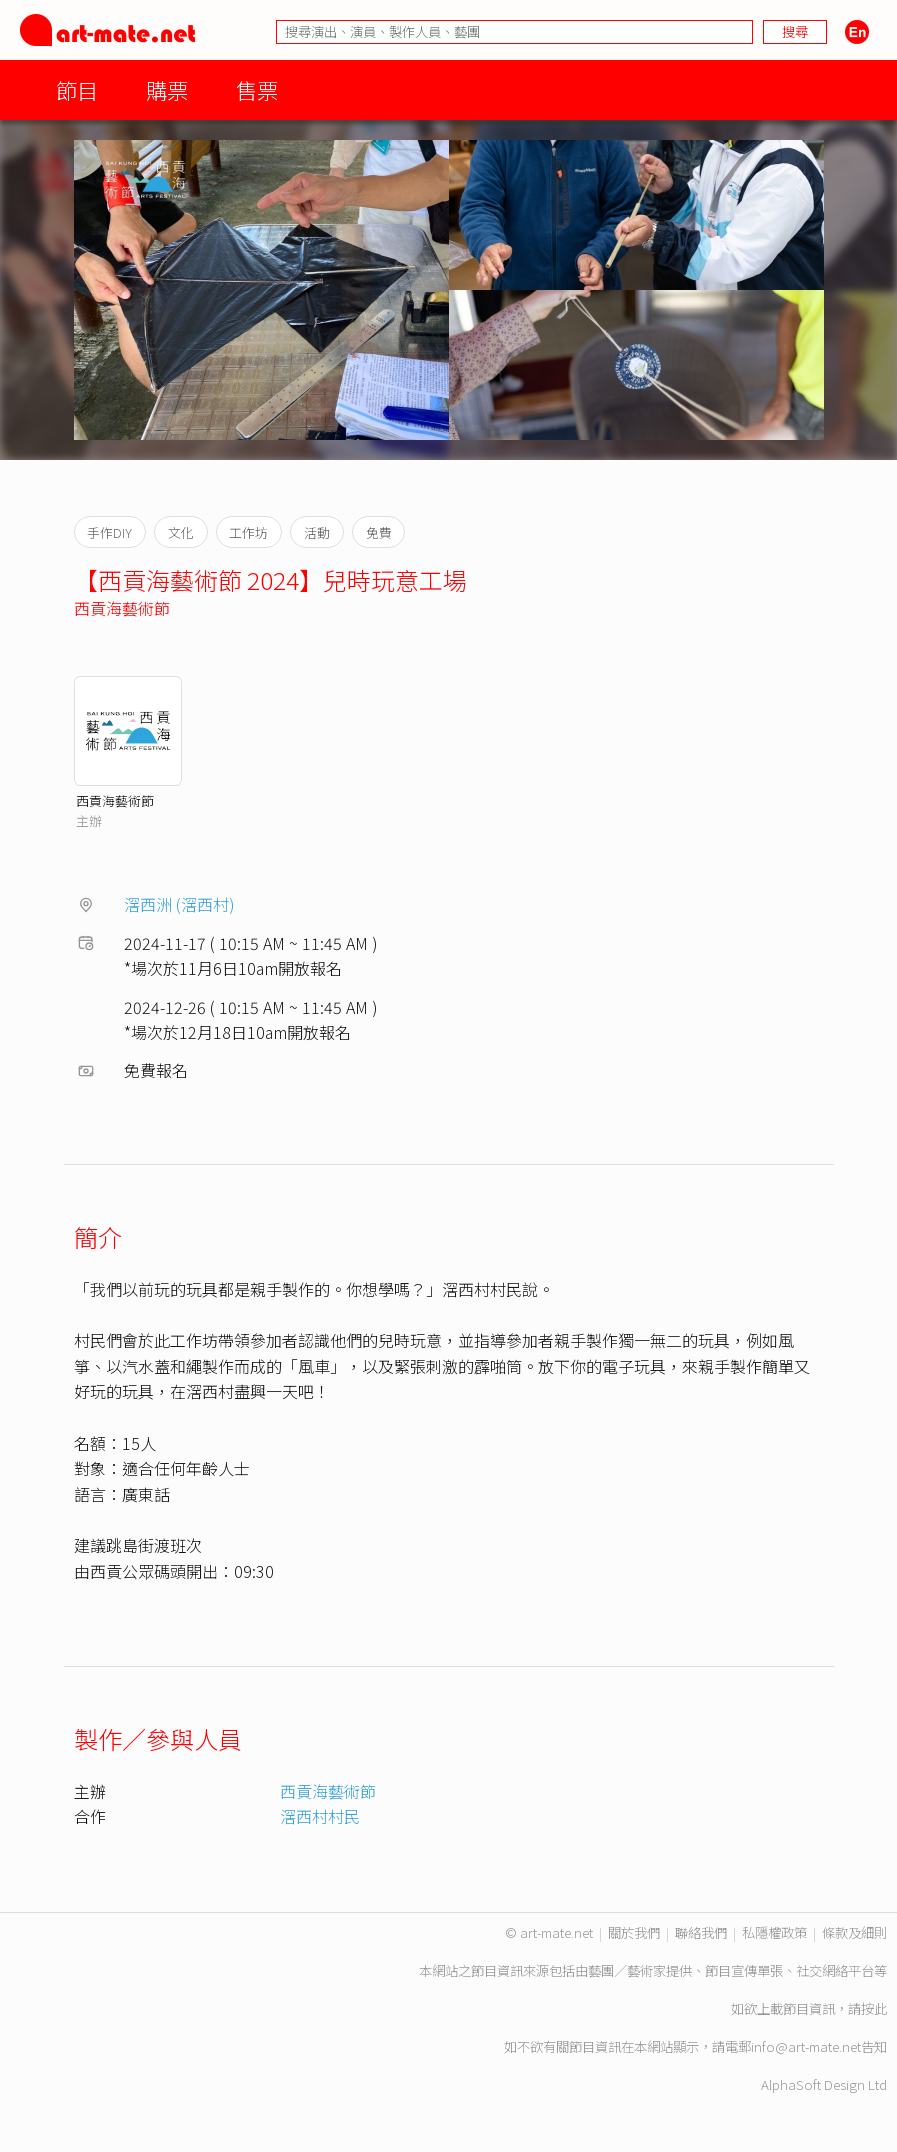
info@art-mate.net (806, 2046)
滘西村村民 (320, 1816)
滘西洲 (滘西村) (179, 904)
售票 (257, 89)
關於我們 (634, 1932)
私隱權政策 (774, 1932)
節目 (77, 89)
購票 (167, 89)
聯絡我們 (701, 1932)
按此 (874, 2008)
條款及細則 (854, 1932)
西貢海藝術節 (122, 608)
